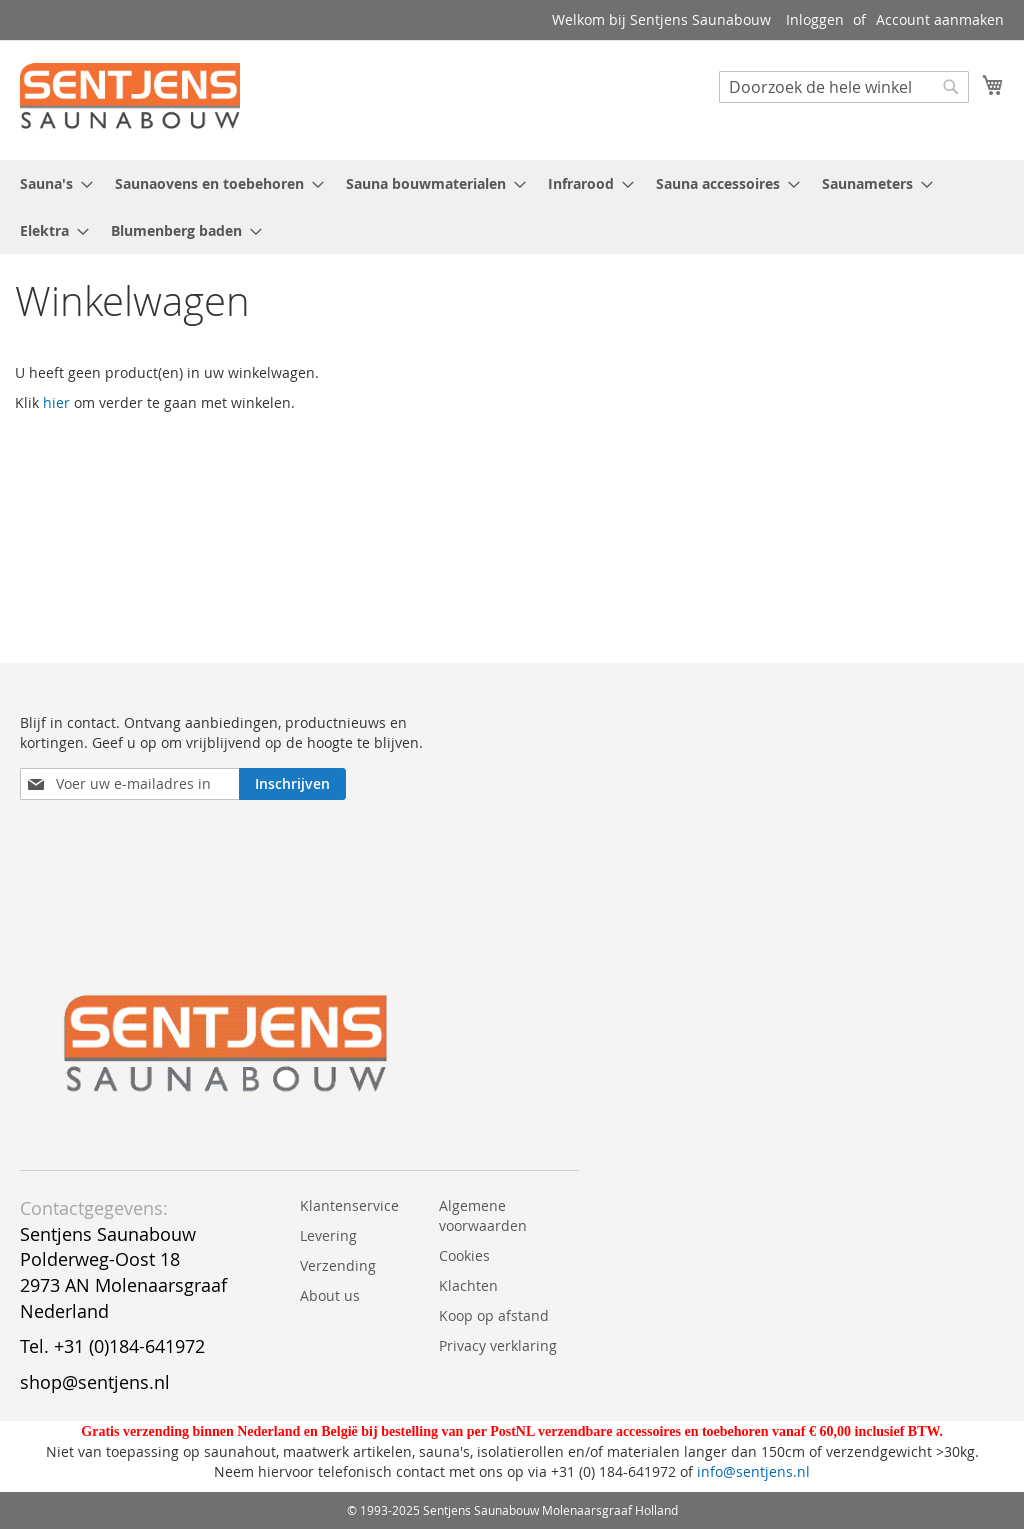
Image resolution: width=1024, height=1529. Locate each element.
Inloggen (815, 19)
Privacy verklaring (498, 1345)
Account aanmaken (940, 19)
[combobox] (844, 87)
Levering (328, 1235)
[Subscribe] (292, 784)
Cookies (464, 1255)
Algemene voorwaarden (483, 1215)
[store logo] (130, 99)
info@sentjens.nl (753, 1471)
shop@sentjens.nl (95, 1382)
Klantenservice (349, 1205)
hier (56, 402)
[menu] (512, 207)
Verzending (338, 1265)
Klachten (468, 1285)
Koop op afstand (494, 1315)
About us (330, 1295)
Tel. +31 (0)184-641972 (112, 1346)
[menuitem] (50, 183)
